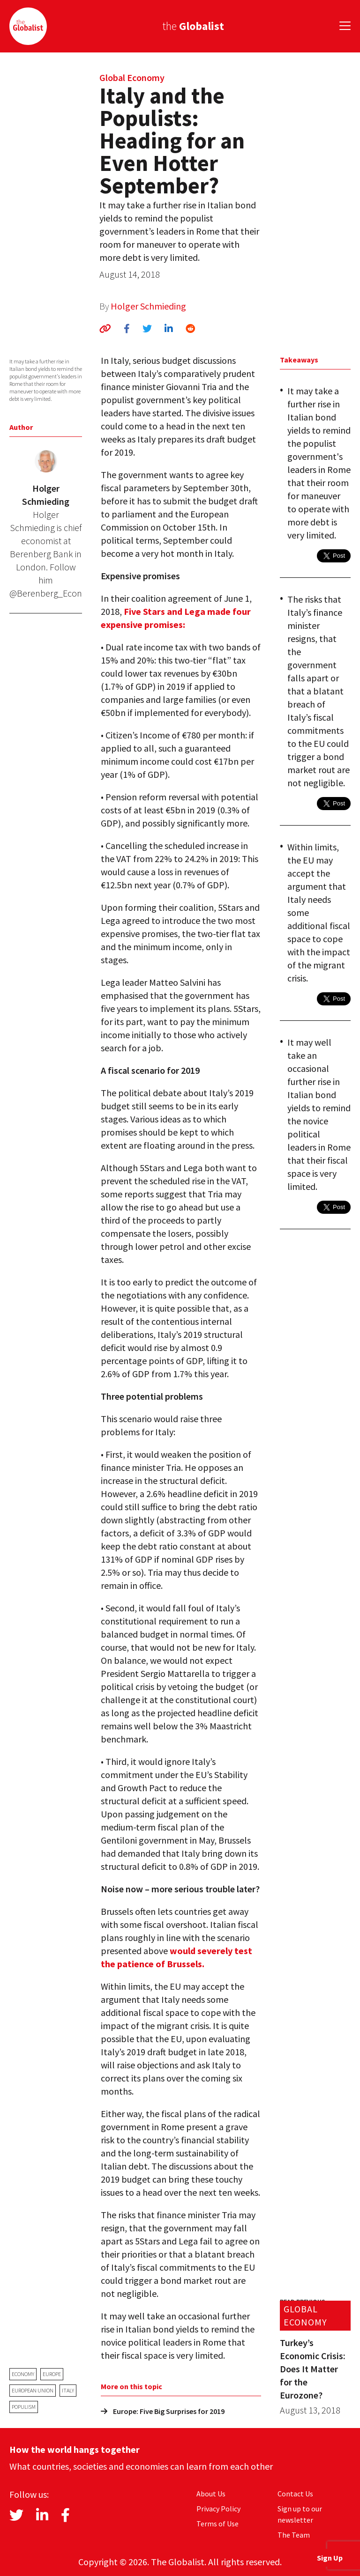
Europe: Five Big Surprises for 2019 (163, 2411)
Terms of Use (217, 2523)
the (193, 26)
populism (24, 2406)
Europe (52, 2373)
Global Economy (132, 77)
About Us (210, 2493)
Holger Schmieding (148, 306)
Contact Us (295, 2493)
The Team (294, 2534)
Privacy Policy (218, 2508)
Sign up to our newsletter (300, 2514)
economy (23, 2373)
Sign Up (330, 2557)
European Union (32, 2390)
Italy (68, 2390)
